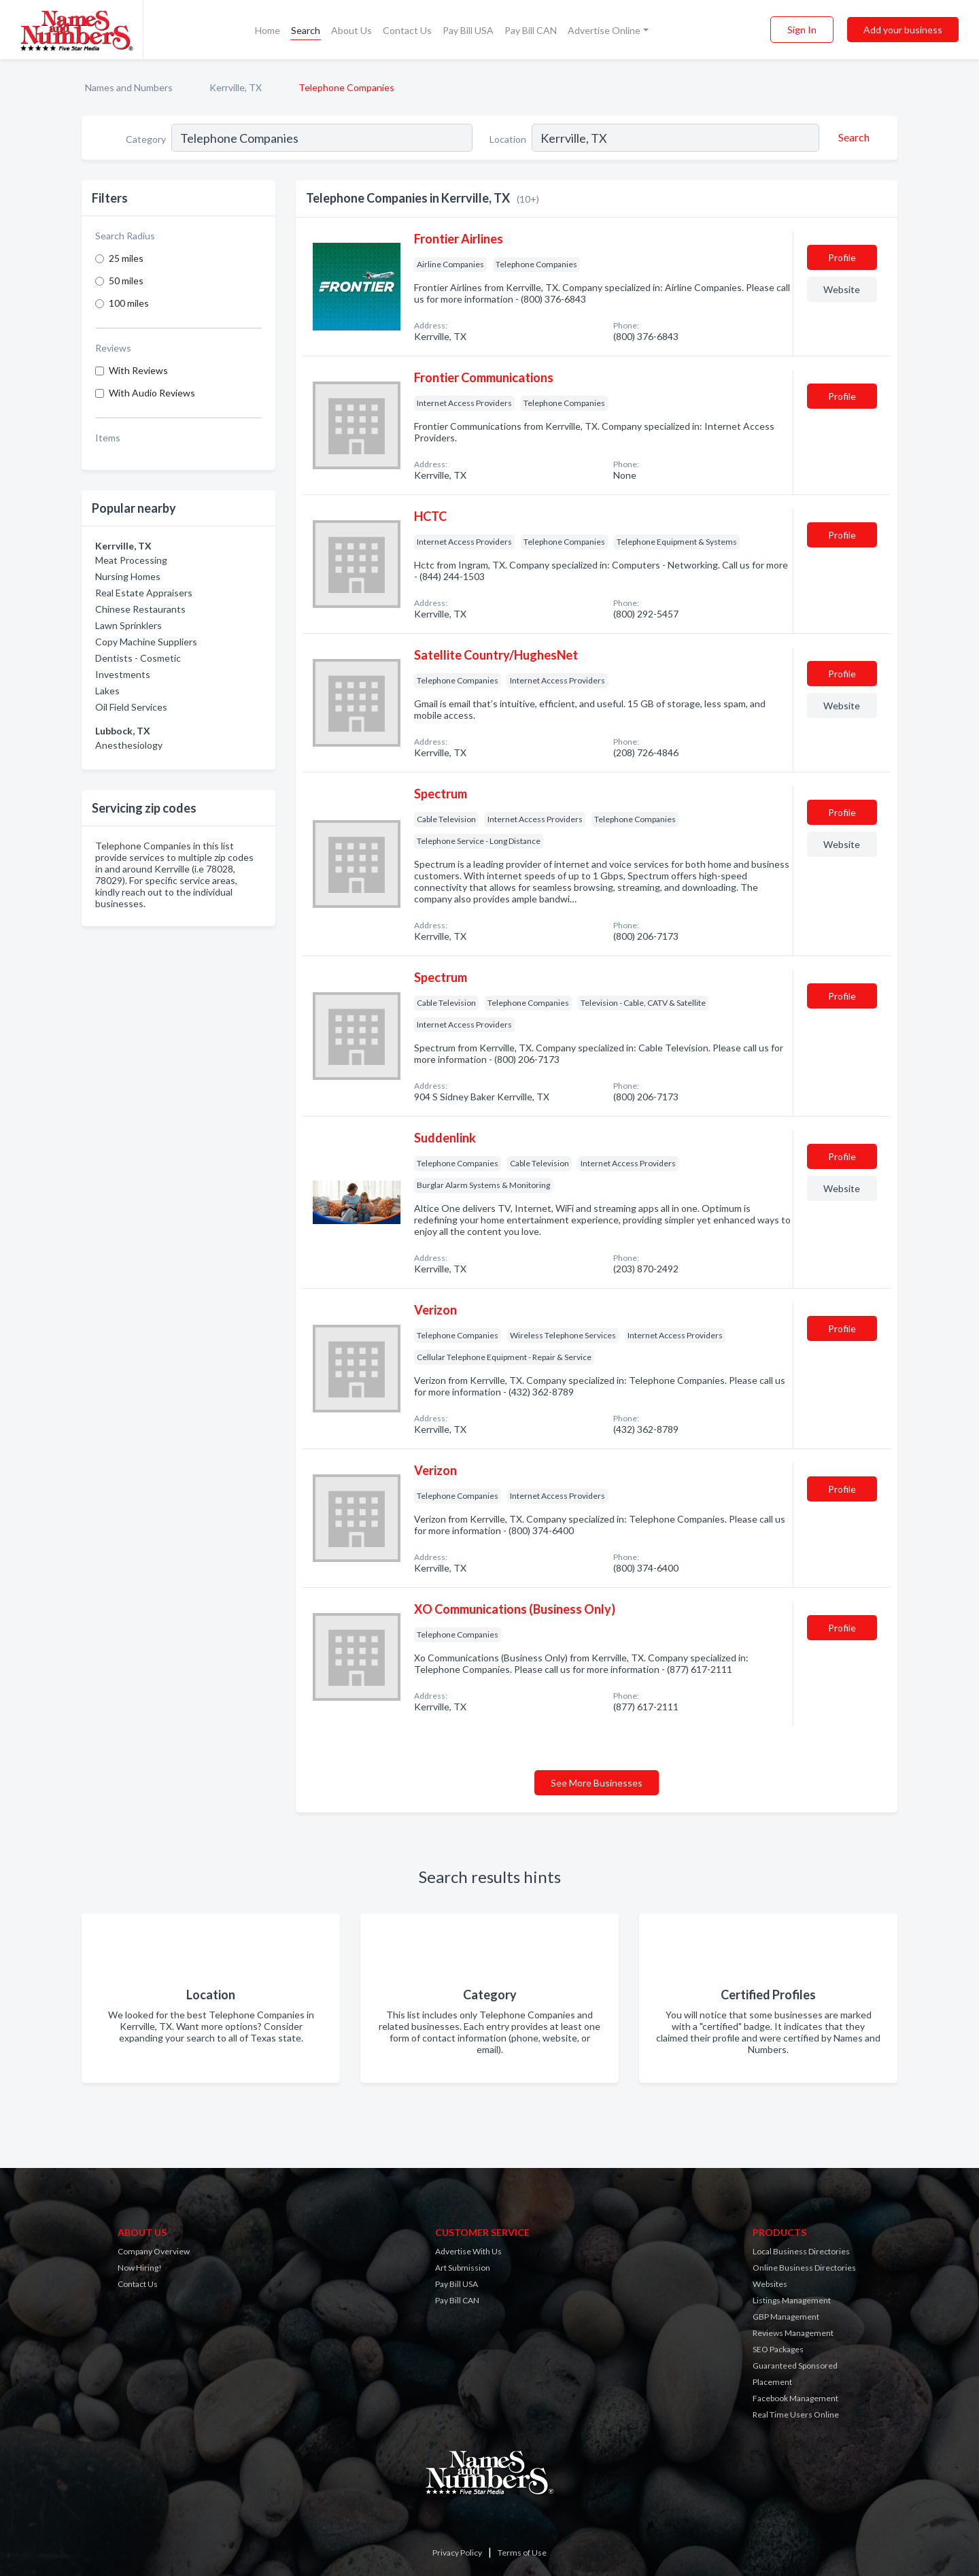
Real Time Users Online (796, 2414)
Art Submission (462, 2268)
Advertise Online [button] (604, 30)
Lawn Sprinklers (128, 625)
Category (146, 139)
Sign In (802, 29)
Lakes (107, 690)
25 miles (126, 258)
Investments (122, 674)
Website (841, 289)
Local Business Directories (801, 2251)
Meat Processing (131, 560)
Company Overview (154, 2251)
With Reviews (138, 370)
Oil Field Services (131, 707)
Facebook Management (795, 2398)
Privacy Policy (457, 2552)
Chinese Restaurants (140, 609)
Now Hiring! (140, 2268)
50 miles (126, 280)
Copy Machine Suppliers (146, 641)
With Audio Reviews (152, 393)
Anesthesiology (128, 745)
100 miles (129, 303)
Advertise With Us (468, 2251)
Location (508, 139)
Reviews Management (793, 2333)
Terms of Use (522, 2552)
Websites (770, 2284)
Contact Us (407, 30)
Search (305, 30)
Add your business (902, 29)
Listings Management (792, 2300)
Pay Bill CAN (530, 30)
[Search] (851, 137)
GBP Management (786, 2316)
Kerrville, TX (235, 87)
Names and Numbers (129, 87)
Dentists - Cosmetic (138, 658)
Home (267, 30)
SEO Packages (778, 2349)
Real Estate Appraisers (143, 592)
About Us (351, 30)
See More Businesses (596, 1783)
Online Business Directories (804, 2268)
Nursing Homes (127, 576)
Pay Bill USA (468, 30)
